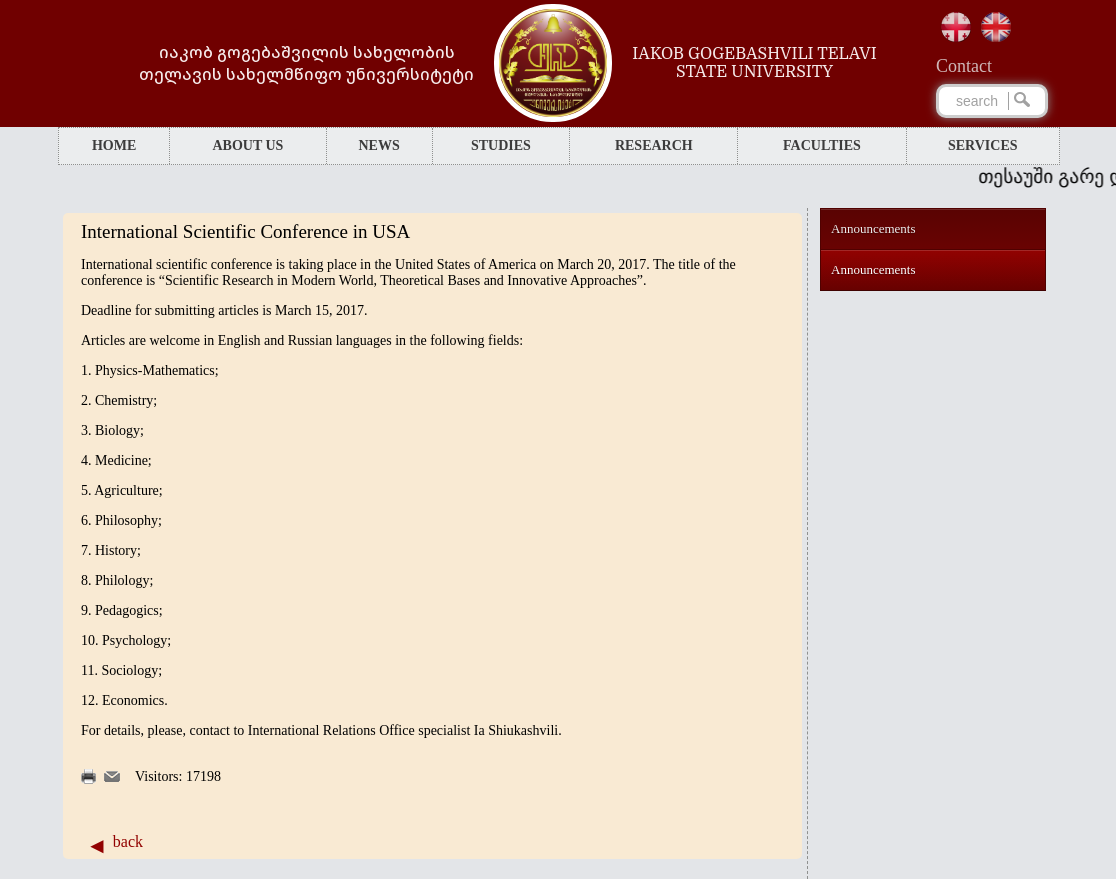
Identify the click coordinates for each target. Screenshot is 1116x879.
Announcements (873, 228)
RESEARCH (654, 145)
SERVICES (983, 145)
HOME (114, 145)
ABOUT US (247, 145)
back (128, 841)
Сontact (964, 66)
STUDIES (501, 145)
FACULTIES (822, 145)
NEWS (378, 145)
